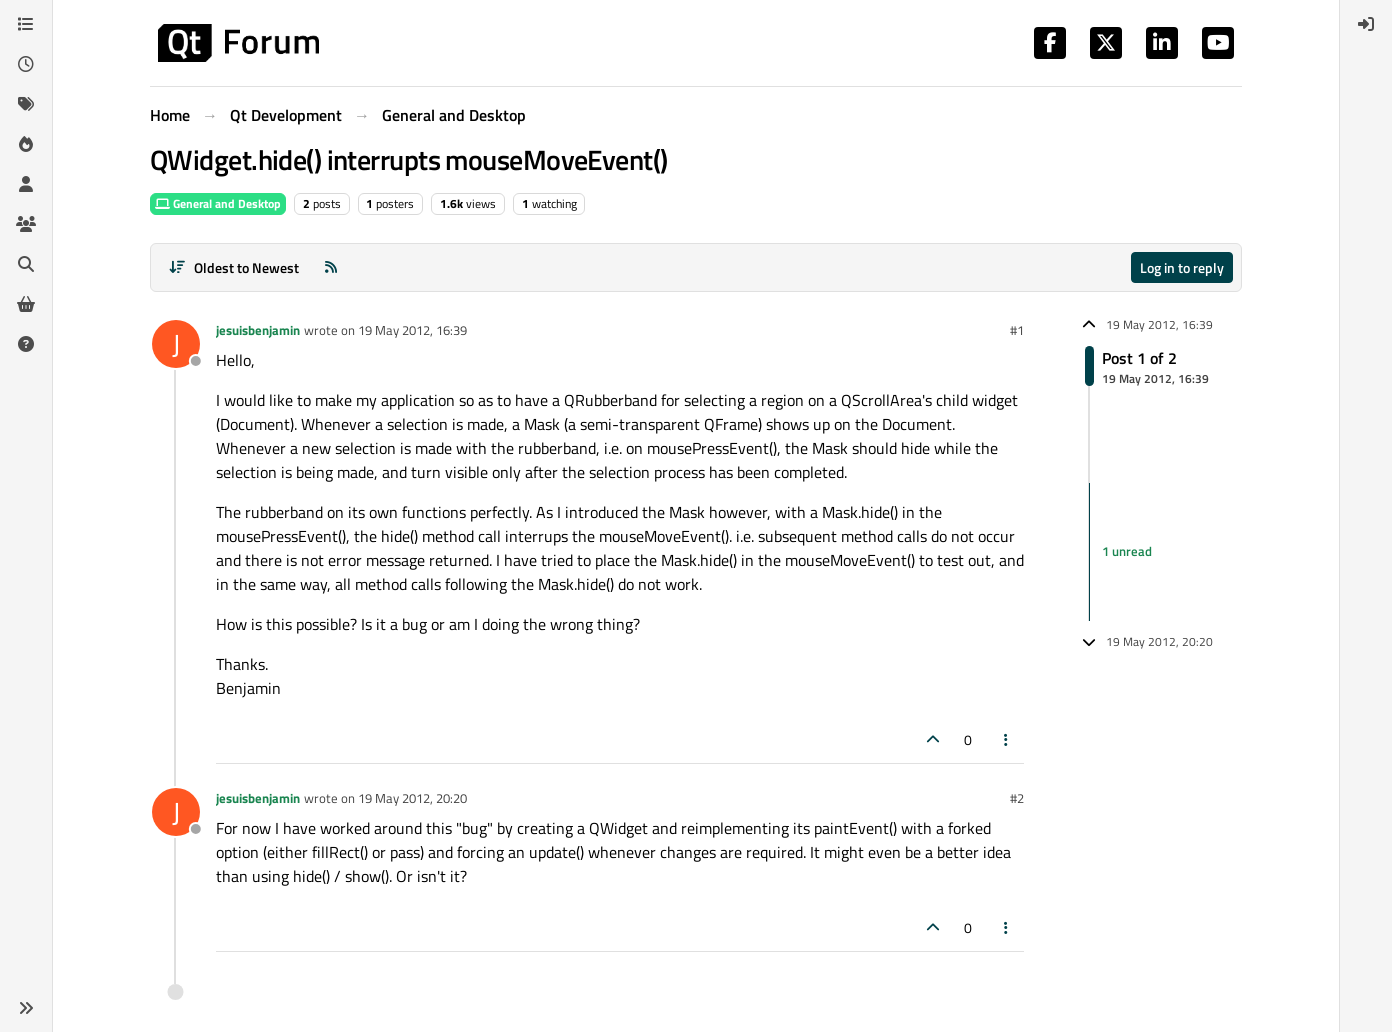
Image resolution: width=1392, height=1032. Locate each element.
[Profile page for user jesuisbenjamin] (176, 344)
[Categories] (26, 24)
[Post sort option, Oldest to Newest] (233, 267)
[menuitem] (1366, 24)
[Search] (26, 264)
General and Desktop (218, 203)
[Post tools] (1007, 739)
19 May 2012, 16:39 (412, 330)
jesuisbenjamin (258, 330)
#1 (1017, 330)
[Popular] (26, 144)
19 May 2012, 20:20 (412, 798)
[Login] (1366, 24)
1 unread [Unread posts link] (1127, 551)
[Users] (26, 184)
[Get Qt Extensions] (26, 304)
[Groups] (26, 224)
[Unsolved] (26, 344)
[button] (26, 1008)
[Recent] (26, 64)
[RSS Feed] (331, 267)
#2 (1017, 798)
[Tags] (26, 104)
